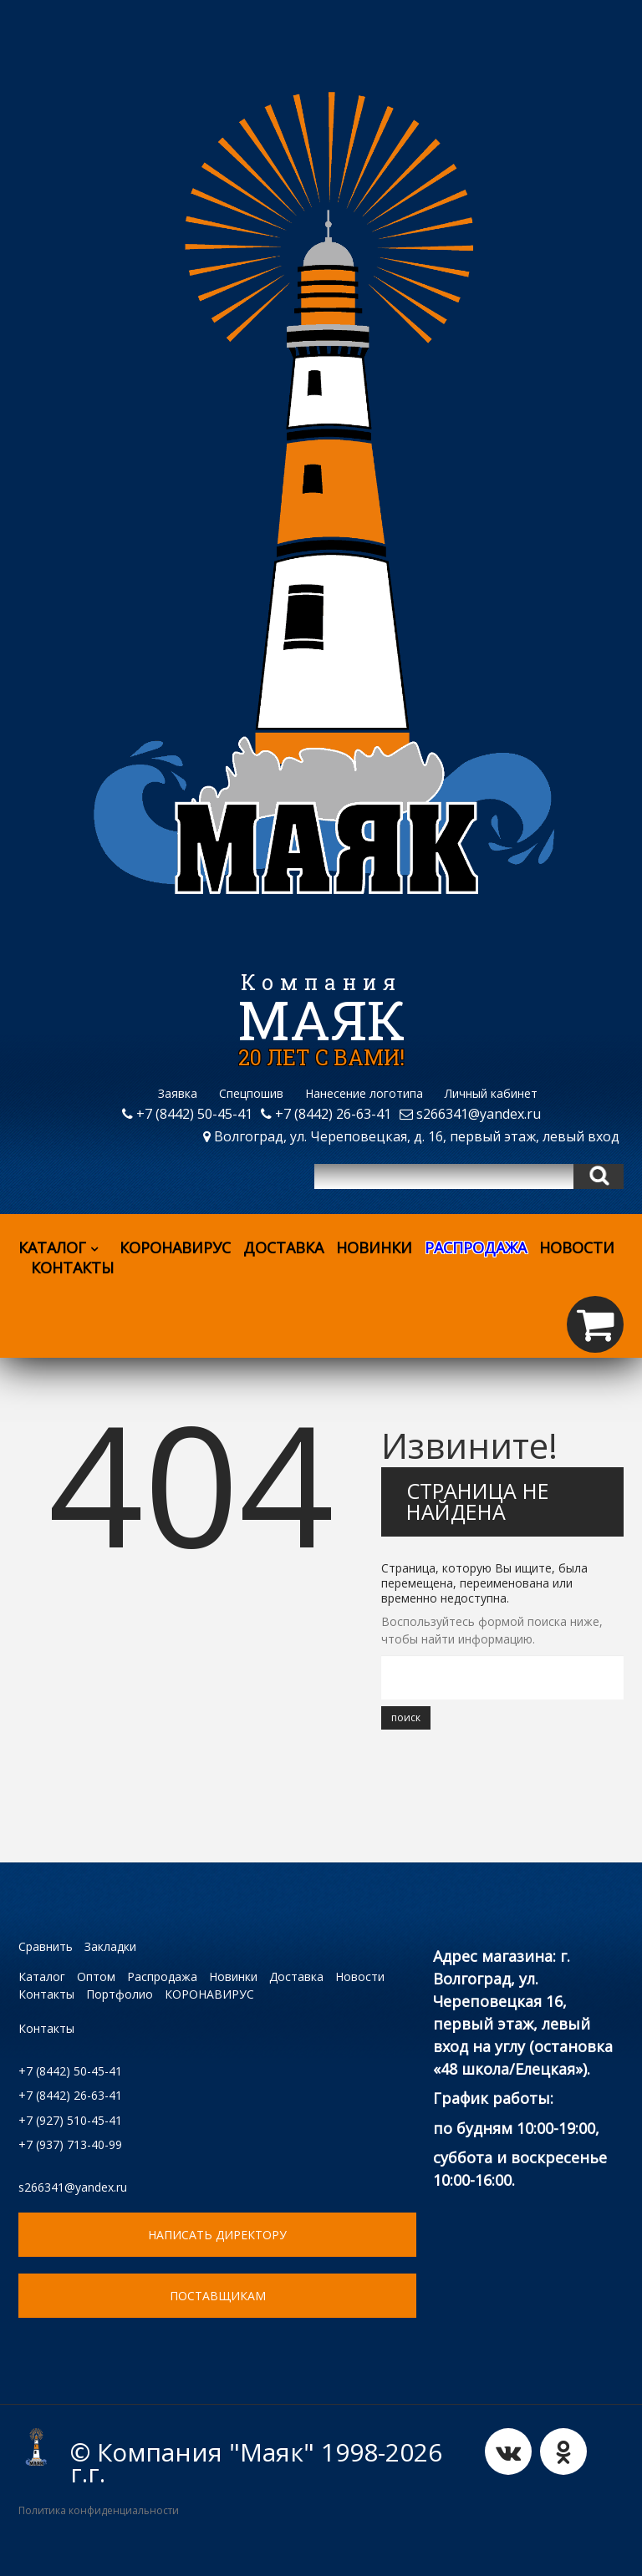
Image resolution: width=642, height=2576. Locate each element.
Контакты (72, 1268)
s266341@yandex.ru (470, 1114)
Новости (576, 1247)
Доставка (283, 1247)
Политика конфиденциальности (98, 2510)
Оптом (96, 1976)
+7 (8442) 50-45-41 (187, 1114)
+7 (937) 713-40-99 (70, 2144)
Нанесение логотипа (364, 1093)
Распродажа (162, 1976)
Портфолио (119, 1994)
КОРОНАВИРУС (175, 1247)
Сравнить (45, 1946)
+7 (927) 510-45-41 (70, 2120)
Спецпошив (251, 1093)
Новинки (374, 1247)
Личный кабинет (491, 1093)
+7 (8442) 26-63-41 (326, 1114)
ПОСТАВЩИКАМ (218, 2296)
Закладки (110, 1946)
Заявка (177, 1093)
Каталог (62, 1247)
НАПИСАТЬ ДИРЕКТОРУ (217, 2235)
